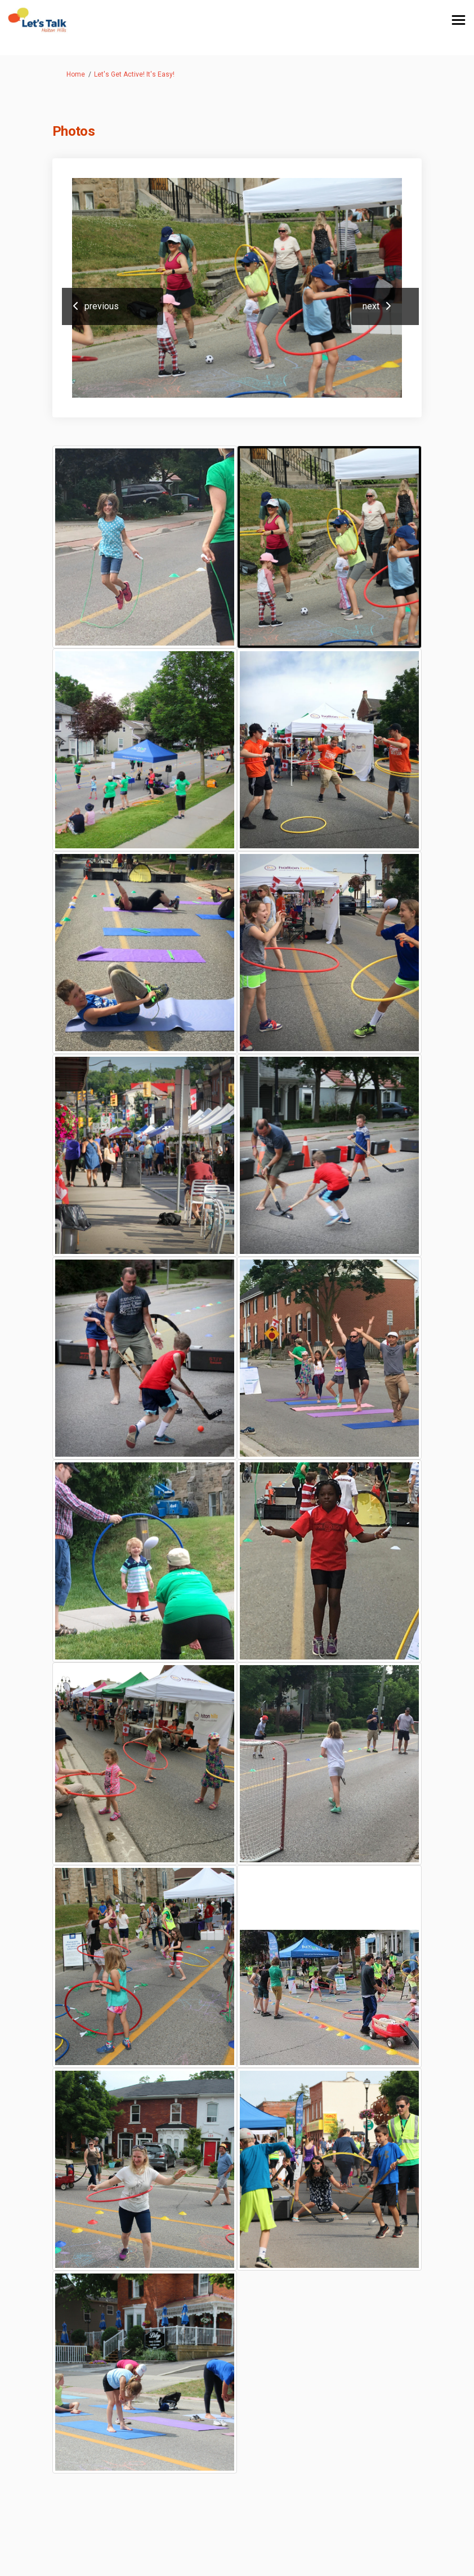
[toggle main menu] (458, 20)
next (371, 306)
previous (101, 306)
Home (75, 74)
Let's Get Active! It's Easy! (134, 74)
